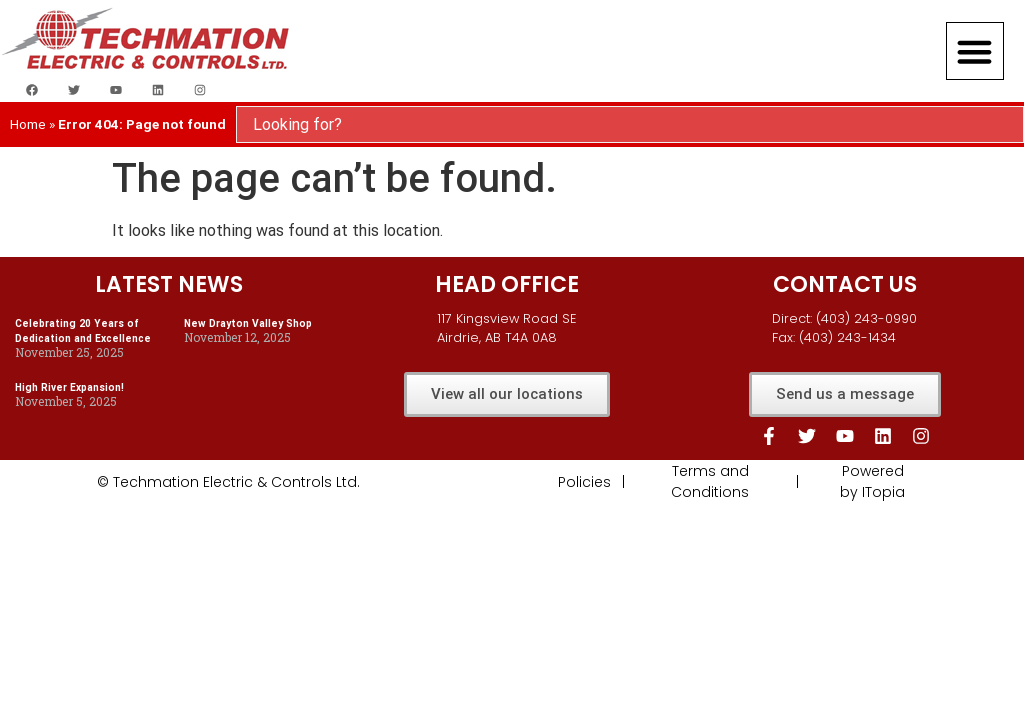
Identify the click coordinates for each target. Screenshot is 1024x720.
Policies (584, 482)
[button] (975, 51)
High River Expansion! (69, 387)
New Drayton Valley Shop (248, 323)
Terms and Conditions (710, 481)
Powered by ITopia (872, 481)
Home (28, 124)
